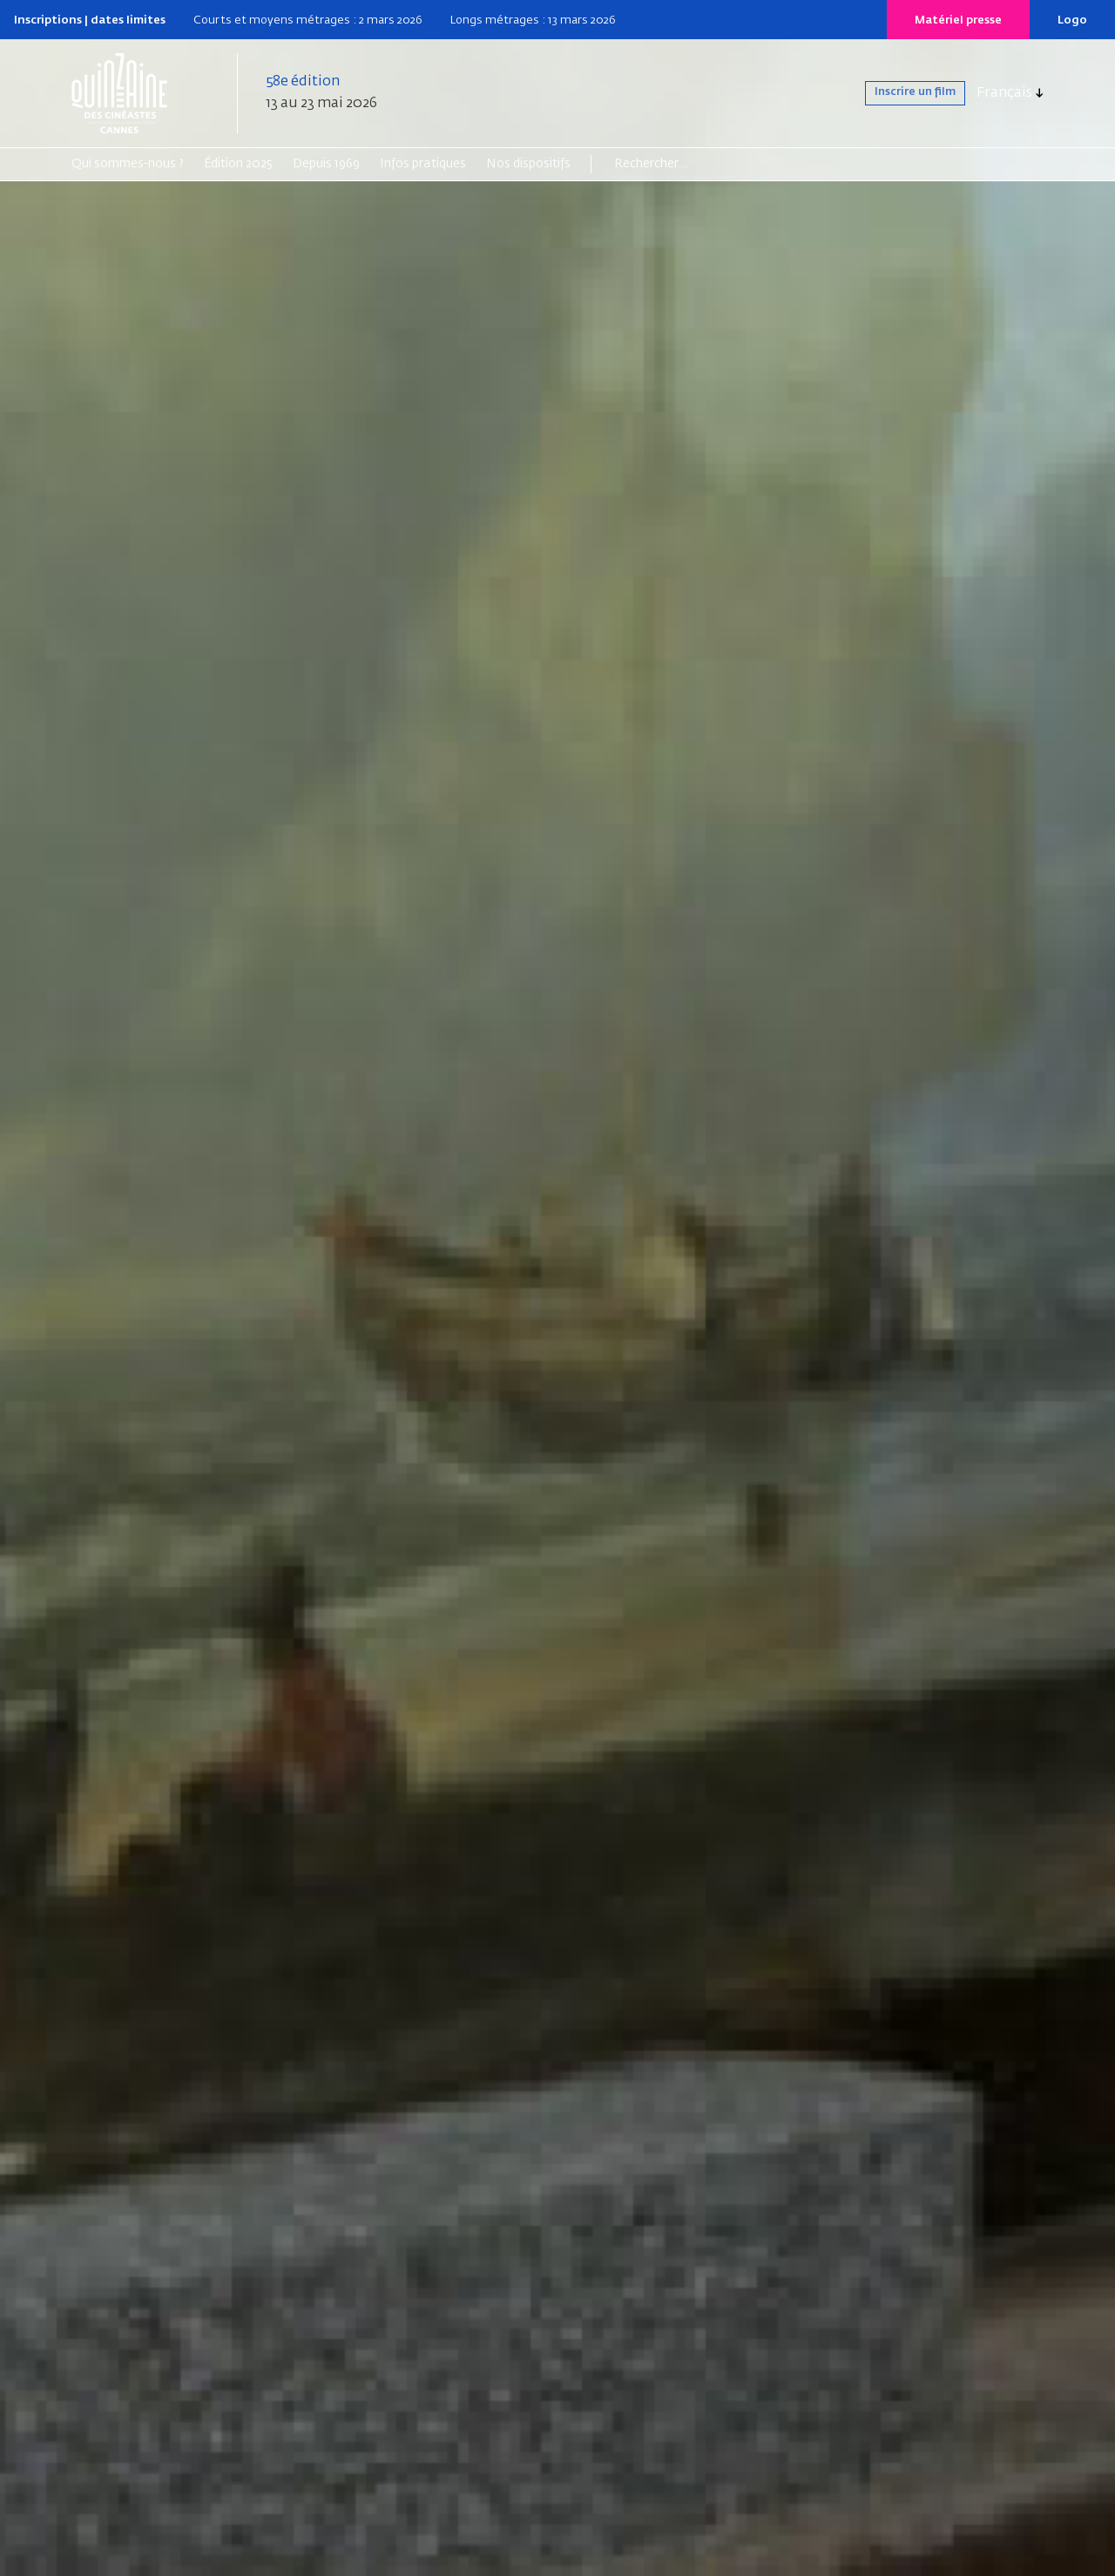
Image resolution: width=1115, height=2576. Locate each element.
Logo (1072, 20)
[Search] (681, 164)
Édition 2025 (238, 164)
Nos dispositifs (528, 164)
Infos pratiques (423, 164)
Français (1004, 93)
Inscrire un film (898, 93)
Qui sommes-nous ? (127, 164)
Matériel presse (958, 20)
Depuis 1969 (326, 164)
